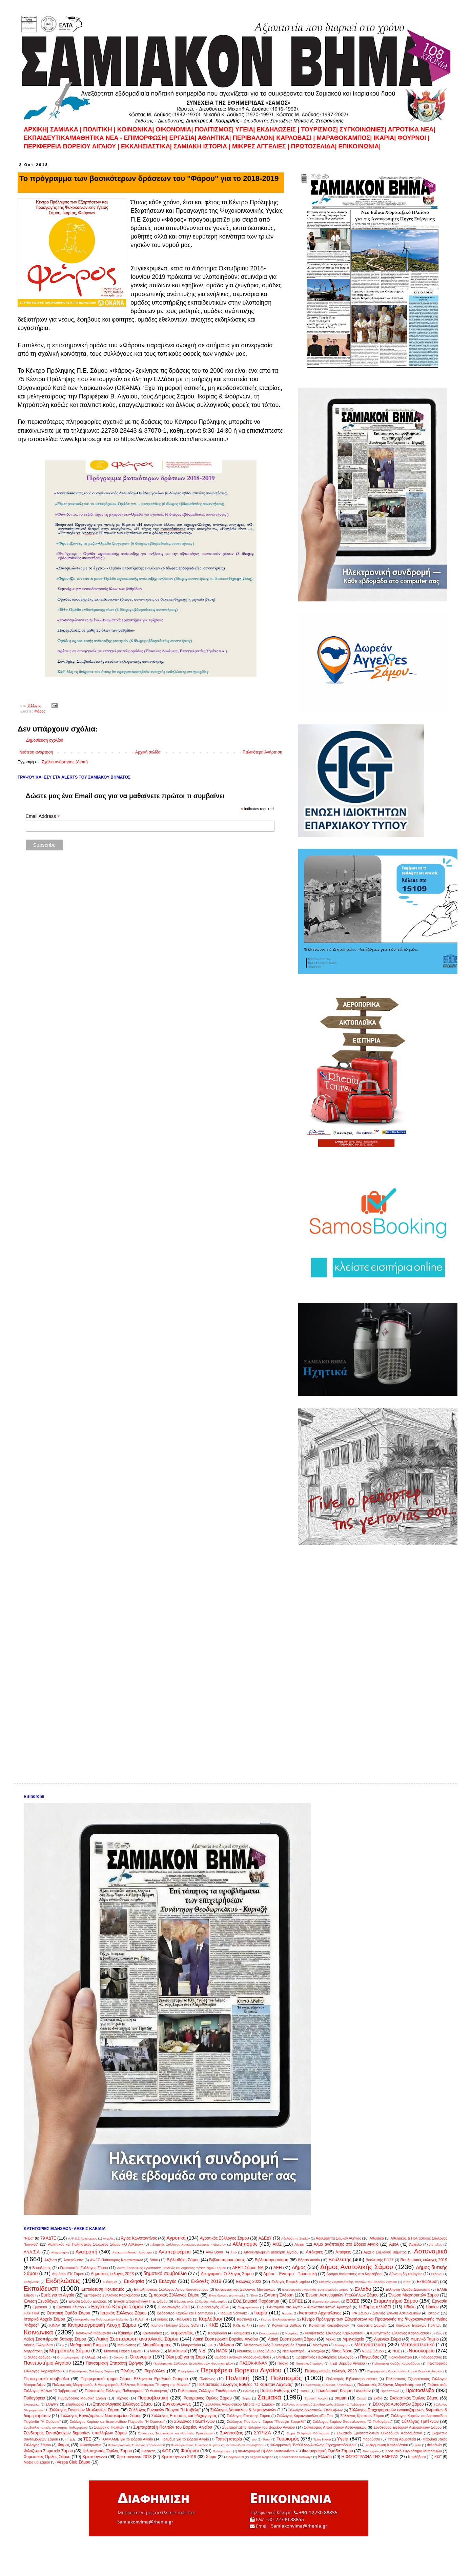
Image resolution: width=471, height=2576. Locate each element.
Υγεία (343, 2438)
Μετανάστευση (370, 2344)
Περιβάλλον (154, 2371)
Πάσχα (283, 2363)
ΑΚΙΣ (277, 2244)
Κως (439, 2333)
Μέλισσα (226, 2345)
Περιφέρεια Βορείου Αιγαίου (241, 2370)
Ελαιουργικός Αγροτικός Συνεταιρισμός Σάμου (315, 2289)
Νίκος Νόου (341, 2351)
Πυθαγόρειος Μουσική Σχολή (82, 2398)
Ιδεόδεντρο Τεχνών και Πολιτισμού (185, 2313)
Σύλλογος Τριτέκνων (420, 2421)
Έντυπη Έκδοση (278, 2295)
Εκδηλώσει (31, 2282)
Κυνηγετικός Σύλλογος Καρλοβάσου (334, 2333)
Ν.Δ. (202, 2351)
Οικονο (119, 2357)
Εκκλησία (134, 2281)
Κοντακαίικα (152, 2333)
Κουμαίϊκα (242, 2333)
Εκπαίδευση (41, 2288)
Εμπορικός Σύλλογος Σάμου (173, 2295)
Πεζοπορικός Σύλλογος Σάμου (91, 2371)
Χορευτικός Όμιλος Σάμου (47, 2456)
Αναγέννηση (60, 2252)
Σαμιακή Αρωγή (316, 2398)
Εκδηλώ (437, 2274)
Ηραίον (432, 2307)
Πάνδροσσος (431, 2357)
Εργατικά (40, 2307)
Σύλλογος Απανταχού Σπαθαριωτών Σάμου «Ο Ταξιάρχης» (324, 2404)
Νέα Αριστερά (293, 2351)
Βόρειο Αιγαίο (309, 2260)
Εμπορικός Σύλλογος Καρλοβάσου (112, 2295)
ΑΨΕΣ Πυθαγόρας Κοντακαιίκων (116, 2260)
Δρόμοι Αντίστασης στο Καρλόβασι (354, 2274)
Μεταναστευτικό (417, 2344)
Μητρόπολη (33, 2351)
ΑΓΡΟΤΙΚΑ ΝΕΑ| (411, 129)
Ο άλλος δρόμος (37, 2357)
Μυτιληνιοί (177, 2351)
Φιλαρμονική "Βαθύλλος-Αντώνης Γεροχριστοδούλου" (313, 2445)
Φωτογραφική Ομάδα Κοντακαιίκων (266, 2451)
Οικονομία (140, 2356)
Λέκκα (330, 2339)
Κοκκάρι (125, 2333)
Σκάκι (377, 2398)
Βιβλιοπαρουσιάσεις (227, 2260)
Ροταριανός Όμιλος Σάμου (207, 2398)
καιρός (162, 2319)
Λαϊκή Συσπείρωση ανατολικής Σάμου (137, 2339)
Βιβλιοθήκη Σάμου (183, 2260)
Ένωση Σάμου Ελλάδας (87, 2301)
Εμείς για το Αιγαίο (57, 2295)
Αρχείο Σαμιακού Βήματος (385, 2252)
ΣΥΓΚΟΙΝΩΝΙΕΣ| (364, 129)
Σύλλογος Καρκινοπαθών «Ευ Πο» (305, 2416)
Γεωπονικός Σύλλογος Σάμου (84, 2268)
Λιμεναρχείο (353, 2339)
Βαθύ (153, 2260)
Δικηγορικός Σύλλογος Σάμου (227, 2273)
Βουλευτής (340, 2259)
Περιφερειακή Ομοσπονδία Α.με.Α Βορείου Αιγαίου (404, 2371)
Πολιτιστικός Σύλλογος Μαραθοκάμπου (389, 2385)
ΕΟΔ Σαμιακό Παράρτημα (256, 2301)
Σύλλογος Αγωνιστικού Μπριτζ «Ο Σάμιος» (240, 2404)
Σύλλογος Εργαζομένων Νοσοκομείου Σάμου (100, 2415)
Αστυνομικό (430, 2251)
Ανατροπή (86, 2251)
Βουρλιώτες (41, 2268)
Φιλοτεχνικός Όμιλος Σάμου (107, 2451)
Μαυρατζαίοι (191, 2345)
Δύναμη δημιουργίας (405, 2274)
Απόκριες (314, 2252)
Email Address (43, 816)
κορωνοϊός (182, 2332)
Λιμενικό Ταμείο (425, 2339)
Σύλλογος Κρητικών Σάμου (362, 2416)
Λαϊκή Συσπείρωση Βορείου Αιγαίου (225, 2339)
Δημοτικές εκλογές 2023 (112, 2273)
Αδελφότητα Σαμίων (295, 2238)
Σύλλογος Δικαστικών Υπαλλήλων (315, 2410)
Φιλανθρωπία (90, 2445)
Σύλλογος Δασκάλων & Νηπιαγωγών (243, 2410)
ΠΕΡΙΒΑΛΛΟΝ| (255, 138)
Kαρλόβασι (417, 2457)
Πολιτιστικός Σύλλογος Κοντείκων (327, 2385)
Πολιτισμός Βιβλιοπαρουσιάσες (351, 2379)
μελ (210, 2345)
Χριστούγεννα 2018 (134, 2456)
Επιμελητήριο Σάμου (395, 2301)
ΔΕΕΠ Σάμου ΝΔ (247, 2267)
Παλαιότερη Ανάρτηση (262, 752)
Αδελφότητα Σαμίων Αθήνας (338, 2238)
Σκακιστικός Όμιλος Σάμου (414, 2398)
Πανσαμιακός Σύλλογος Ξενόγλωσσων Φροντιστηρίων (193, 2363)
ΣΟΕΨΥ (52, 2404)
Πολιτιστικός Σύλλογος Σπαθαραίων (207, 2391)
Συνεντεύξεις (231, 2433)
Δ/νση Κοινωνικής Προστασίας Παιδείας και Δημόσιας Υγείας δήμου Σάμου (171, 2268)
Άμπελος (435, 2244)
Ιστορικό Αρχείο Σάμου (44, 2319)
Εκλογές (167, 2281)
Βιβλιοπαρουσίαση (271, 2260)
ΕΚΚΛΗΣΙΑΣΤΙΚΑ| (147, 146)
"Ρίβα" (29, 2238)
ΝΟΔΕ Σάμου (373, 2351)
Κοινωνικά (38, 2332)
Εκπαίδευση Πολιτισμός (102, 2289)
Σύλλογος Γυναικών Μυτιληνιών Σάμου (84, 2410)
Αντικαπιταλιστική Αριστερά (132, 2252)
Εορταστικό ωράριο (326, 2301)
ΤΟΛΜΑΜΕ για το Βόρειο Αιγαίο (127, 2439)
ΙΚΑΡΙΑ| (385, 138)
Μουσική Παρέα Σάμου (122, 2351)
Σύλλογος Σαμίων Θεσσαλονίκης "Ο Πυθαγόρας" (353, 2421)
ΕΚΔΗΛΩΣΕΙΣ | (279, 129)
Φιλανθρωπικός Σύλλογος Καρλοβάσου (136, 2445)
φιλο (418, 2445)
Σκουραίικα (32, 2404)
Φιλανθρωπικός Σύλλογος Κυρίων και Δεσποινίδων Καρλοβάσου (217, 2445)
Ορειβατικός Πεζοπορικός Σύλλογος (324, 2357)
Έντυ (254, 2295)
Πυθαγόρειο (34, 2398)
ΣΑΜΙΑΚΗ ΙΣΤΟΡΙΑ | (201, 146)
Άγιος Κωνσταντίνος (139, 2238)
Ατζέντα (50, 2260)
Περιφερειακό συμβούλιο (46, 2378)
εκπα (406, 2282)
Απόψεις (343, 2252)
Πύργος (122, 2398)
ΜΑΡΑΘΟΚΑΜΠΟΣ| (344, 138)
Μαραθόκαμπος (157, 2345)
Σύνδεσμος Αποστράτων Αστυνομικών (335, 2427)
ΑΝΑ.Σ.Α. (32, 2252)
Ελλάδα (363, 2289)
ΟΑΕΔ (90, 2357)
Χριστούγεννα (94, 2456)
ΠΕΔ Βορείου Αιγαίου (347, 2363)
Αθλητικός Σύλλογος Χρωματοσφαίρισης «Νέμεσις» (188, 2244)
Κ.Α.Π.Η (141, 2319)
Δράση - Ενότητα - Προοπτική (290, 2273)
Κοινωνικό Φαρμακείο (93, 2333)
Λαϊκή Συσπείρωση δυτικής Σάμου (55, 2339)
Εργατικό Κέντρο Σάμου (117, 2306)
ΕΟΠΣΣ (296, 2301)
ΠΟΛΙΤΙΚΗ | (100, 129)
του (254, 2439)
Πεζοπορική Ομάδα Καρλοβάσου (396, 2363)
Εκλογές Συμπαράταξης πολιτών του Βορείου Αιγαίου (358, 2282)
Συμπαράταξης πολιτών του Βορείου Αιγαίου (258, 2427)
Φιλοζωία (434, 2445)
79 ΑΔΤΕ (48, 2238)
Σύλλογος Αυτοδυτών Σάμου (398, 2404)
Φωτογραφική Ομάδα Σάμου (327, 2451)
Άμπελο (415, 2244)
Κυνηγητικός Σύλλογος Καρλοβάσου (399, 2333)
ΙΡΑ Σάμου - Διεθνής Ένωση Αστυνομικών (386, 2313)
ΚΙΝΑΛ (54, 2325)
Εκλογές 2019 (206, 2281)
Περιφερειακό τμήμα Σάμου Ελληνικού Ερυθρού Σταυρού (134, 2378)
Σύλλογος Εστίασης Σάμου (248, 2416)
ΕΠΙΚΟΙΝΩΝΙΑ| (360, 146)
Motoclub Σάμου (37, 2462)
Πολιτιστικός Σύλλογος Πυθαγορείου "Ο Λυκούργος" (127, 2391)
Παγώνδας (369, 2357)
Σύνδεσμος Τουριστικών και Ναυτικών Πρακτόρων (175, 2433)
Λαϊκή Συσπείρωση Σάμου (292, 2339)
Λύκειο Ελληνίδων (38, 2345)
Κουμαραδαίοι (269, 2333)
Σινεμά (362, 2398)
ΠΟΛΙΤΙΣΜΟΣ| (214, 129)
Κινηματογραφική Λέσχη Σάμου (102, 2325)
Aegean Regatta (261, 2457)
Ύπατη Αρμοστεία (401, 2439)
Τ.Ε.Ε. (72, 2439)
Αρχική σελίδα (148, 752)
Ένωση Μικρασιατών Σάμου (413, 2295)
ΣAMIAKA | (66, 129)
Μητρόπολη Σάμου (69, 2350)
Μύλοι (155, 2351)
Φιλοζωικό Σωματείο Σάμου (48, 2451)
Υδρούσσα (371, 2439)
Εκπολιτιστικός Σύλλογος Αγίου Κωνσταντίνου (171, 2289)
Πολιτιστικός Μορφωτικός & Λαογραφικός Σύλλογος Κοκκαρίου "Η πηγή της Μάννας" (121, 2385)
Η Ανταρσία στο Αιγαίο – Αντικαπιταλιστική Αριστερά (308, 2307)
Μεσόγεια (320, 2345)
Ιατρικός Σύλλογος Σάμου (123, 2313)
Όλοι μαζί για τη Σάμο (185, 2357)
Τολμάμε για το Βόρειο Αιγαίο (185, 2439)
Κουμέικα (292, 2333)
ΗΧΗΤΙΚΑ (32, 2313)
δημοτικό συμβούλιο (165, 2273)
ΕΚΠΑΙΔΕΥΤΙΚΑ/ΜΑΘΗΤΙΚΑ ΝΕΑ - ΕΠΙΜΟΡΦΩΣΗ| (96, 138)
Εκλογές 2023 (249, 2281)
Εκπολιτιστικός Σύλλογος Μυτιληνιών (245, 2289)
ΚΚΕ (213, 2325)
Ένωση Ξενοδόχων (41, 2301)
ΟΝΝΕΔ (282, 2357)
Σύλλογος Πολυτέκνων (194, 2421)
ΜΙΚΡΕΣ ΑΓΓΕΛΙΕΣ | (261, 146)
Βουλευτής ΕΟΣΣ (380, 2260)
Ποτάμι (304, 2391)
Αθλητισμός (245, 2244)
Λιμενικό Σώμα (387, 2339)
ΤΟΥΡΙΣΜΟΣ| (320, 129)
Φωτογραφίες (222, 2451)
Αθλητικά (377, 2238)
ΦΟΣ (166, 2451)
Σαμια (246, 2398)
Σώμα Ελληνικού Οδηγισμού (308, 2433)
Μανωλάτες (127, 2345)
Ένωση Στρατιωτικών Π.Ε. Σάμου (140, 2301)
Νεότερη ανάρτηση (36, 752)
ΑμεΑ (393, 2244)
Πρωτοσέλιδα (420, 2390)
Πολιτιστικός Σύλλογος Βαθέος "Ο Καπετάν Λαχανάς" (245, 2384)
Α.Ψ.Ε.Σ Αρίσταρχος (82, 2238)
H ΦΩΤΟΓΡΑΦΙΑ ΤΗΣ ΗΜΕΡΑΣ (370, 2456)
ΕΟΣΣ (352, 2301)
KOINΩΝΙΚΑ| (136, 129)
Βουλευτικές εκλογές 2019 (424, 2260)
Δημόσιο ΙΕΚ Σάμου (68, 2274)
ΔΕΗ (277, 2267)
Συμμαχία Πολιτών (109, 2427)
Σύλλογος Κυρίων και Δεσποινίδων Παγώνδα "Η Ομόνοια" (117, 2421)
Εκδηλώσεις (63, 2280)
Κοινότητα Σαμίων (371, 2325)
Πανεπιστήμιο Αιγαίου (47, 2363)
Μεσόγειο (341, 2345)
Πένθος (127, 2371)
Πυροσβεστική (153, 2397)
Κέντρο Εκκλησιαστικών (278, 2319)
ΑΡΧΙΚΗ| (37, 129)
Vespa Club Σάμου (73, 2462)
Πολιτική (237, 2378)
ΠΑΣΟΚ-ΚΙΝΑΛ (253, 2363)
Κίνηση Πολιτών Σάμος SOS (175, 2325)
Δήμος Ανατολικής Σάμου (356, 2266)
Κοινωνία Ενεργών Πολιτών (419, 2325)
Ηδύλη (410, 2307)
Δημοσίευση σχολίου (44, 740)
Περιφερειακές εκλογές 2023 (331, 2371)
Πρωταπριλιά (390, 2391)
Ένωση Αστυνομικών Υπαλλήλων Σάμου (341, 2295)
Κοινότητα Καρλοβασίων (329, 2325)
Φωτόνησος (371, 2451)
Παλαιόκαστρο (400, 2357)
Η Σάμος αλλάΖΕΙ (375, 2307)
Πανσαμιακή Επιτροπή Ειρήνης (114, 2363)
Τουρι (266, 2439)
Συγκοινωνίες (176, 2404)
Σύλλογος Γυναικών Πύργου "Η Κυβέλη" (165, 2410)
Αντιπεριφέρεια (175, 2251)
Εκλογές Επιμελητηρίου (290, 2282)
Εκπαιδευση (427, 2281)
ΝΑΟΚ (222, 2351)
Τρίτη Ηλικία (322, 2439)
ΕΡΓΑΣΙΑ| (183, 138)
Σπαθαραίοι (74, 2404)
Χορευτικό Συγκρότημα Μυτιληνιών (413, 2451)
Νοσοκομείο (421, 2350)
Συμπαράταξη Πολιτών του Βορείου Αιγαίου (172, 2427)
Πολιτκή (248, 2391)
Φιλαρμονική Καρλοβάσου (387, 2445)
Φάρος (39, 711)
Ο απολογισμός (68, 2357)
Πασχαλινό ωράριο (309, 2363)
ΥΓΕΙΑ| (246, 129)
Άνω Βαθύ (214, 2252)
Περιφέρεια (186, 2371)
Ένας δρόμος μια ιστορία (227, 2295)
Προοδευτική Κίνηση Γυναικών (343, 2390)
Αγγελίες (109, 2238)
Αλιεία (299, 2244)
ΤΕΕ (87, 2439)
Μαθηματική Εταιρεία (89, 2345)
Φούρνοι (190, 2450)
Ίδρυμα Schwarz (233, 2313)
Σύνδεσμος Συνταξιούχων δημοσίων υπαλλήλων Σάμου (75, 2433)
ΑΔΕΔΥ (265, 2238)
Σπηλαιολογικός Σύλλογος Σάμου (122, 2404)
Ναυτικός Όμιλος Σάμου (256, 2351)
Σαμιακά (269, 2397)
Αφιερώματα (73, 2260)
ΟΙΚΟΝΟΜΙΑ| (174, 129)
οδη (104, 2357)
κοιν (262, 2325)
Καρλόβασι (210, 2319)
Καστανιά (244, 2319)
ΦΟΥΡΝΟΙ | (413, 138)
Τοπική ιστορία (229, 2439)
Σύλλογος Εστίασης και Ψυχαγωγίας (184, 2415)
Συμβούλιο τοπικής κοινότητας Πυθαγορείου (56, 2427)
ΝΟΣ (396, 2351)
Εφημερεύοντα (248, 2307)
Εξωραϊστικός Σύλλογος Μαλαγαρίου (200, 2301)
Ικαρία (260, 2312)
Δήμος (299, 2267)
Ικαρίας (287, 2313)
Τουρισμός (288, 2438)
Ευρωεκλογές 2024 (212, 2307)
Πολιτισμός (286, 2378)
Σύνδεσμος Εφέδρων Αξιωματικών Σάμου (407, 2427)
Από (233, 2252)
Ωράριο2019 (235, 2457)
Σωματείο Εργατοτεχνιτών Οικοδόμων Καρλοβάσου (379, 2433)
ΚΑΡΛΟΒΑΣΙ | (296, 138)
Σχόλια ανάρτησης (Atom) (65, 762)
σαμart (340, 2398)
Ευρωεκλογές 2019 (174, 2307)
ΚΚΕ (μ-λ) (241, 2325)
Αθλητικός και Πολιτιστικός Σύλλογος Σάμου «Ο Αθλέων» (95, 2244)
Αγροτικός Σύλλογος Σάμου (224, 2238)
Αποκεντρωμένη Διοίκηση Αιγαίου (271, 2252)
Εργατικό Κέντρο (70, 2307)
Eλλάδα (325, 2456)
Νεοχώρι (318, 2351)
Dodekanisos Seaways (295, 2457)
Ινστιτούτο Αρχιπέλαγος (320, 2313)
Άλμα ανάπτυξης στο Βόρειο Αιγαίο (346, 2244)
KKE (438, 2457)
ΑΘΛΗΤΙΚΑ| (215, 138)
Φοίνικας (149, 2451)
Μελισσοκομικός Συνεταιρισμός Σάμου (275, 2345)
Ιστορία (433, 2313)
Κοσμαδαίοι (217, 2333)
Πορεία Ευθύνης (275, 2390)
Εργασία (439, 2301)
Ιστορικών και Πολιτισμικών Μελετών (102, 2319)
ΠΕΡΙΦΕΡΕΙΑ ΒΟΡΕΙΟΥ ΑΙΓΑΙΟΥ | (71, 146)
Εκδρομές (110, 2282)
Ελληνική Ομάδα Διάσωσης (408, 2289)
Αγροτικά (176, 2238)
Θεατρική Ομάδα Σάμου (68, 2313)
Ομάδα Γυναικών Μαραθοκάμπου (241, 2357)
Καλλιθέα (184, 2319)
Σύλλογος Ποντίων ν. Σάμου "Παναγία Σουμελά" (266, 2421)
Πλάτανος (207, 2379)
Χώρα (211, 2456)
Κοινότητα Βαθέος (286, 2325)
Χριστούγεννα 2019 (178, 2456)
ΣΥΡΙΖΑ (262, 2432)
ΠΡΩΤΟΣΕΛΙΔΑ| (315, 146)
